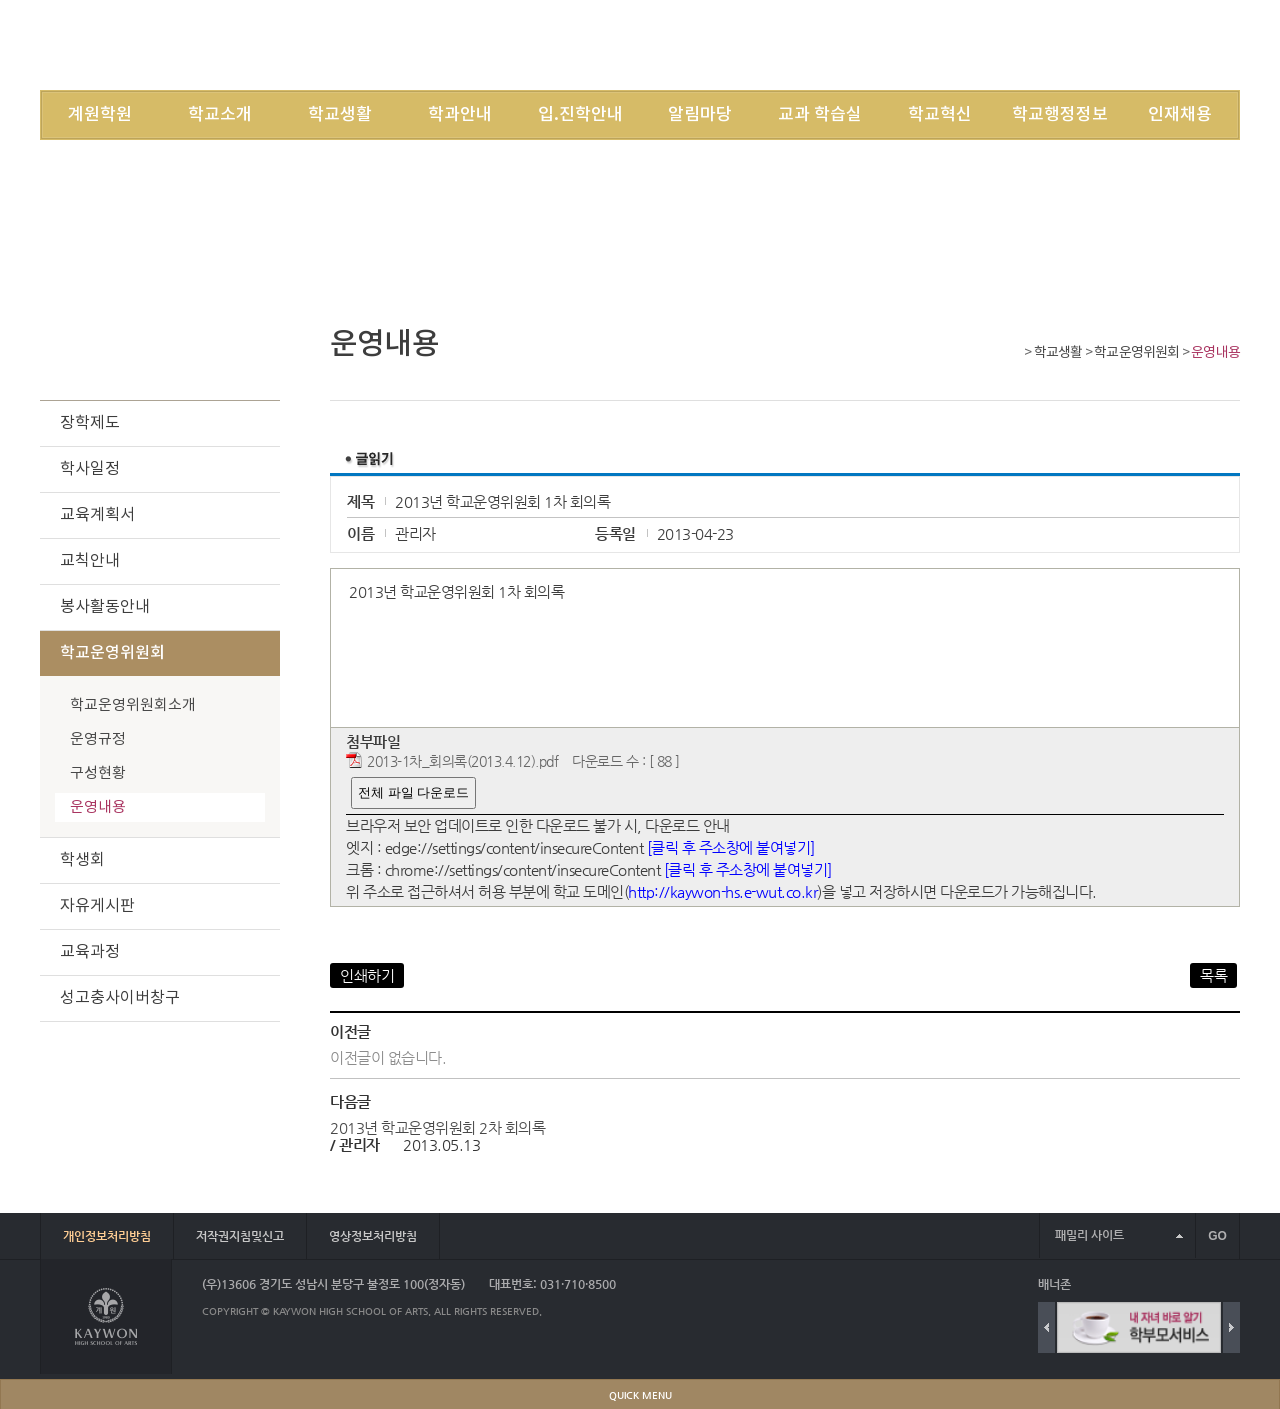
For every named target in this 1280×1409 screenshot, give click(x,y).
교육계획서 (97, 515)
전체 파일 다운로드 (413, 792)
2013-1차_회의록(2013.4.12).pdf (462, 761)
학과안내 (460, 115)
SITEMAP (1077, 44)
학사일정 (90, 469)
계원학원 (100, 115)
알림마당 (700, 115)
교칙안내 (90, 561)
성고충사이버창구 (120, 998)
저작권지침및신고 (240, 1236)
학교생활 (340, 115)
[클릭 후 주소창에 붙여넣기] (731, 847)
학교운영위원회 (1136, 353)
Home (1012, 354)
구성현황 (98, 773)
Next (1231, 1327)
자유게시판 (97, 906)
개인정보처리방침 (107, 1236)
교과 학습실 (820, 115)
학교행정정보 (1060, 115)
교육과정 (90, 952)
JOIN (1019, 44)
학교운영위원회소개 (133, 705)
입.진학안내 (580, 115)
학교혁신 (940, 115)
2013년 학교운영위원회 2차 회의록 (437, 1127)
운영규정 (98, 739)
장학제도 (90, 423)
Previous (1046, 1327)
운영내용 (1215, 353)
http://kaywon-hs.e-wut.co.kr (722, 891)
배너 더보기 (1235, 1284)
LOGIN (967, 44)
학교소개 (220, 115)
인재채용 (1180, 115)
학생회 (82, 860)
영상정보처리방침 (373, 1236)
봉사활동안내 (105, 607)
